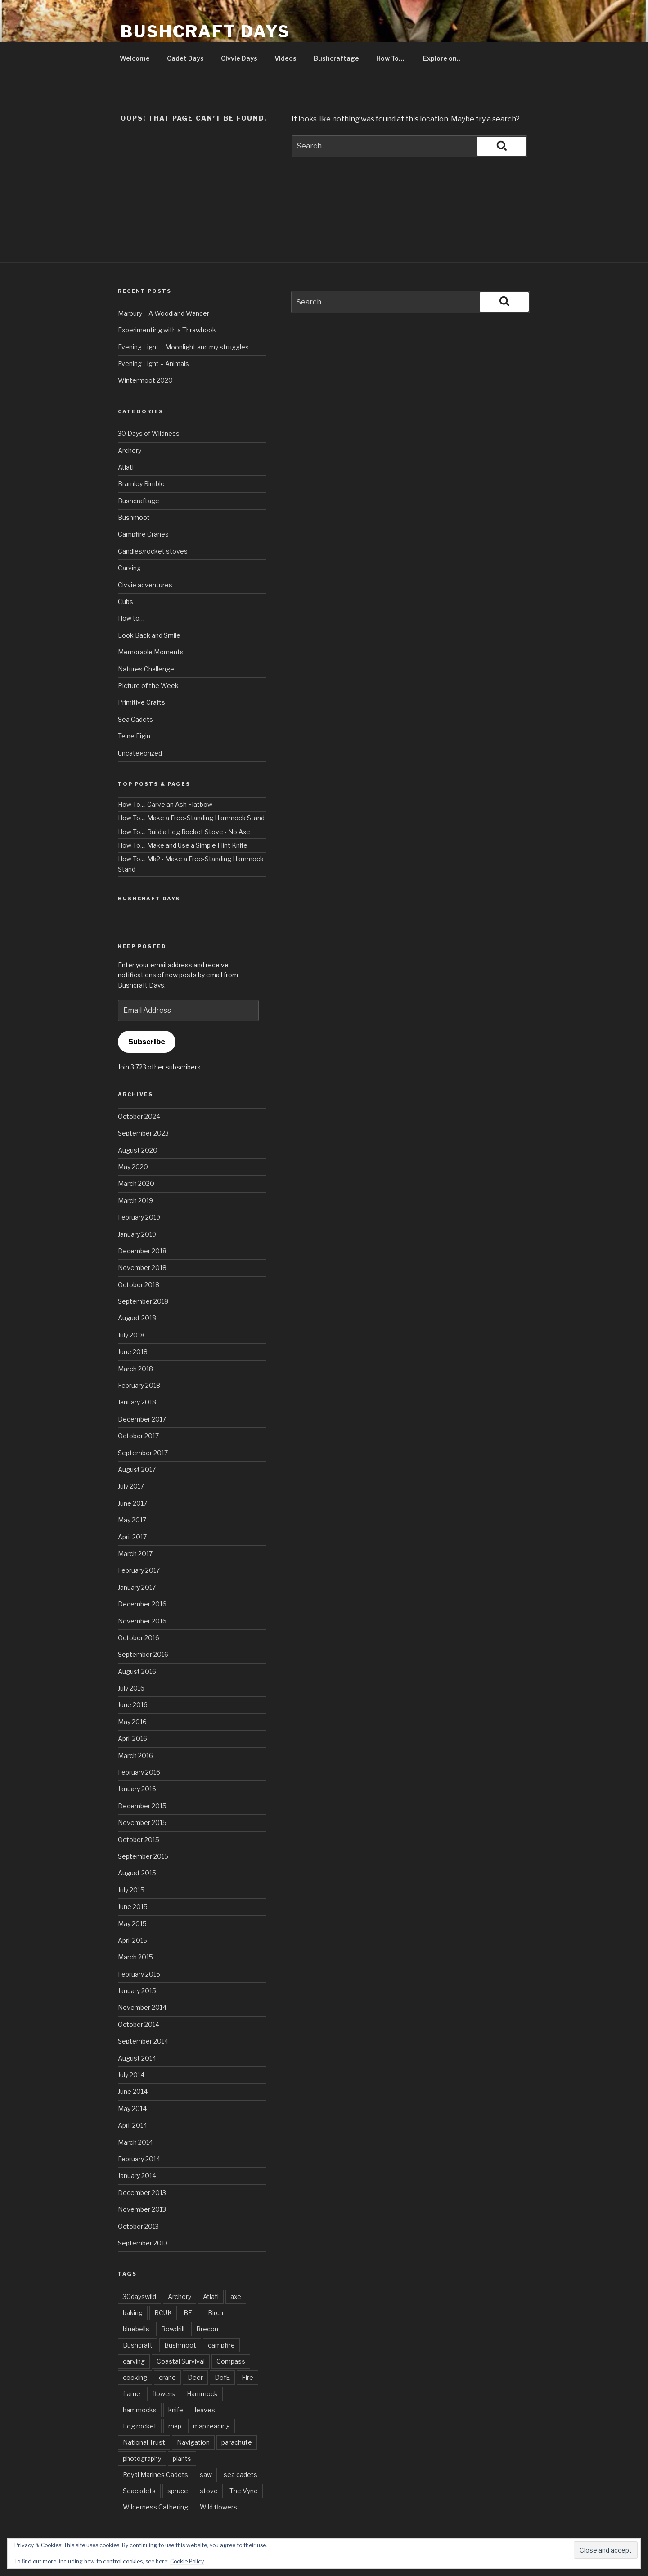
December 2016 (142, 1604)
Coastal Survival (181, 2361)
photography (142, 2458)
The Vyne (244, 2491)
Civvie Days (239, 58)
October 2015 (138, 1839)
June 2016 (133, 1704)
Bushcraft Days (205, 31)
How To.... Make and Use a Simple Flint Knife (183, 845)
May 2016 (132, 1722)
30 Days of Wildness (149, 433)
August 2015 (137, 1873)
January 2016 (137, 1789)
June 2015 (133, 1906)
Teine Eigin (134, 736)
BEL (190, 2313)
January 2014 (137, 2175)
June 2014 (133, 2091)
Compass (230, 2361)
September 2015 (143, 1856)
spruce (177, 2491)
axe (235, 2296)
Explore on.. (441, 58)
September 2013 (143, 2243)
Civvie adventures (145, 585)
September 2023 (143, 1133)
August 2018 (137, 1318)
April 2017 (132, 1537)
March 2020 (136, 1183)
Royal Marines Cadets (155, 2474)
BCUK (163, 2313)
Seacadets (139, 2491)
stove (209, 2491)
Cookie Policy (187, 2561)
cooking (135, 2377)
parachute (236, 2442)
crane (167, 2377)
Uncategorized (140, 753)
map (174, 2426)
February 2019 (139, 1217)
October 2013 (138, 2226)
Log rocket (140, 2426)
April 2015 (132, 1940)
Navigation (193, 2442)
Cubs (125, 601)
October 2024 (139, 1116)
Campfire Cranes (143, 534)
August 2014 (137, 2058)
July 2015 (131, 1890)
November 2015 (142, 1822)
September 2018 (143, 1301)
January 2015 (137, 1991)
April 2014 (132, 2125)
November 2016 (142, 1621)
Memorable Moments (151, 652)
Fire (247, 2377)
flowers (163, 2393)
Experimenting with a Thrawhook (167, 330)
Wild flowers (218, 2507)
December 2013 (142, 2192)
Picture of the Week (148, 685)
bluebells (136, 2329)
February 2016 (139, 1772)
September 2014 (143, 2041)
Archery (129, 450)
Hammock (202, 2393)
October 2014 (138, 2024)
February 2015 (139, 1974)
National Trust (144, 2442)
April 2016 (132, 1738)
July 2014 (131, 2075)
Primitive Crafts (141, 702)
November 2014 (142, 2007)
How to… (131, 618)
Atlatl (126, 467)
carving (134, 2361)
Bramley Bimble (141, 483)
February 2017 (139, 1570)
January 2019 (137, 1234)
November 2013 (142, 2209)
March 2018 (135, 1369)
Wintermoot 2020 (145, 380)
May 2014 (132, 2108)
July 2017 (131, 1486)
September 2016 (143, 1654)
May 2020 (133, 1167)
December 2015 (142, 1806)
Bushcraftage (336, 58)
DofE (222, 2377)
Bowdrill (172, 2329)
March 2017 (135, 1553)
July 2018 (131, 1335)
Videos (285, 58)
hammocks (140, 2410)
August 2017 (137, 1469)
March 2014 (135, 2142)
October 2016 (138, 1637)
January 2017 (137, 1587)
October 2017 (138, 1436)
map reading (211, 2426)
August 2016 (137, 1671)
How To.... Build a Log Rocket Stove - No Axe (184, 832)
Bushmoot (134, 517)
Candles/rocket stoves (153, 551)
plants (182, 2458)
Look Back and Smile (149, 635)
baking (133, 2313)
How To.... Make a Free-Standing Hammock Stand (191, 818)
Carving (129, 568)
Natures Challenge (146, 669)
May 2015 (132, 1924)
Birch (215, 2313)
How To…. (391, 58)
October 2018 (138, 1284)
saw (206, 2474)
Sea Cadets (135, 719)
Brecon (207, 2329)
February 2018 (139, 1385)
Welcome (135, 58)
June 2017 (132, 1503)
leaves (205, 2410)
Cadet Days (185, 58)
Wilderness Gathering (155, 2507)
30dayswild (139, 2296)
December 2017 (142, 1419)
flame (131, 2393)
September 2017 (143, 1453)
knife (175, 2410)
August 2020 (138, 1150)
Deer (195, 2377)
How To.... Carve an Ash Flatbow (165, 804)
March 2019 (135, 1200)
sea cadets (240, 2474)
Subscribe (146, 1042)
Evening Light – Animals (153, 363)
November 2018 (142, 1267)
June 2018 (133, 1351)
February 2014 (139, 2159)
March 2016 (135, 1755)
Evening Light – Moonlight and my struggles (183, 347)
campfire (221, 2345)
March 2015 (135, 1957)
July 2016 (131, 1688)
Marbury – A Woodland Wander (163, 313)
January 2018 (137, 1402)
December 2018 (142, 1251)
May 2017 (132, 1520)
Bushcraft (138, 2345)
